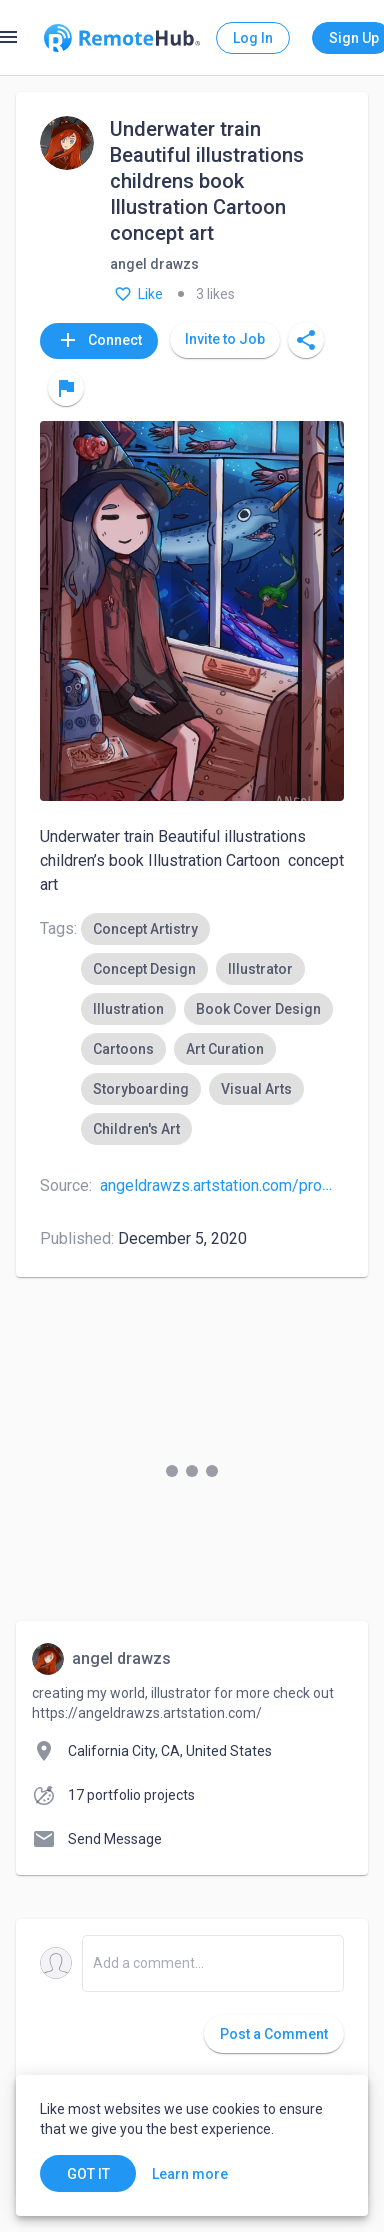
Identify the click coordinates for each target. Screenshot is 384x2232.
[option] (145, 929)
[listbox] (212, 1029)
